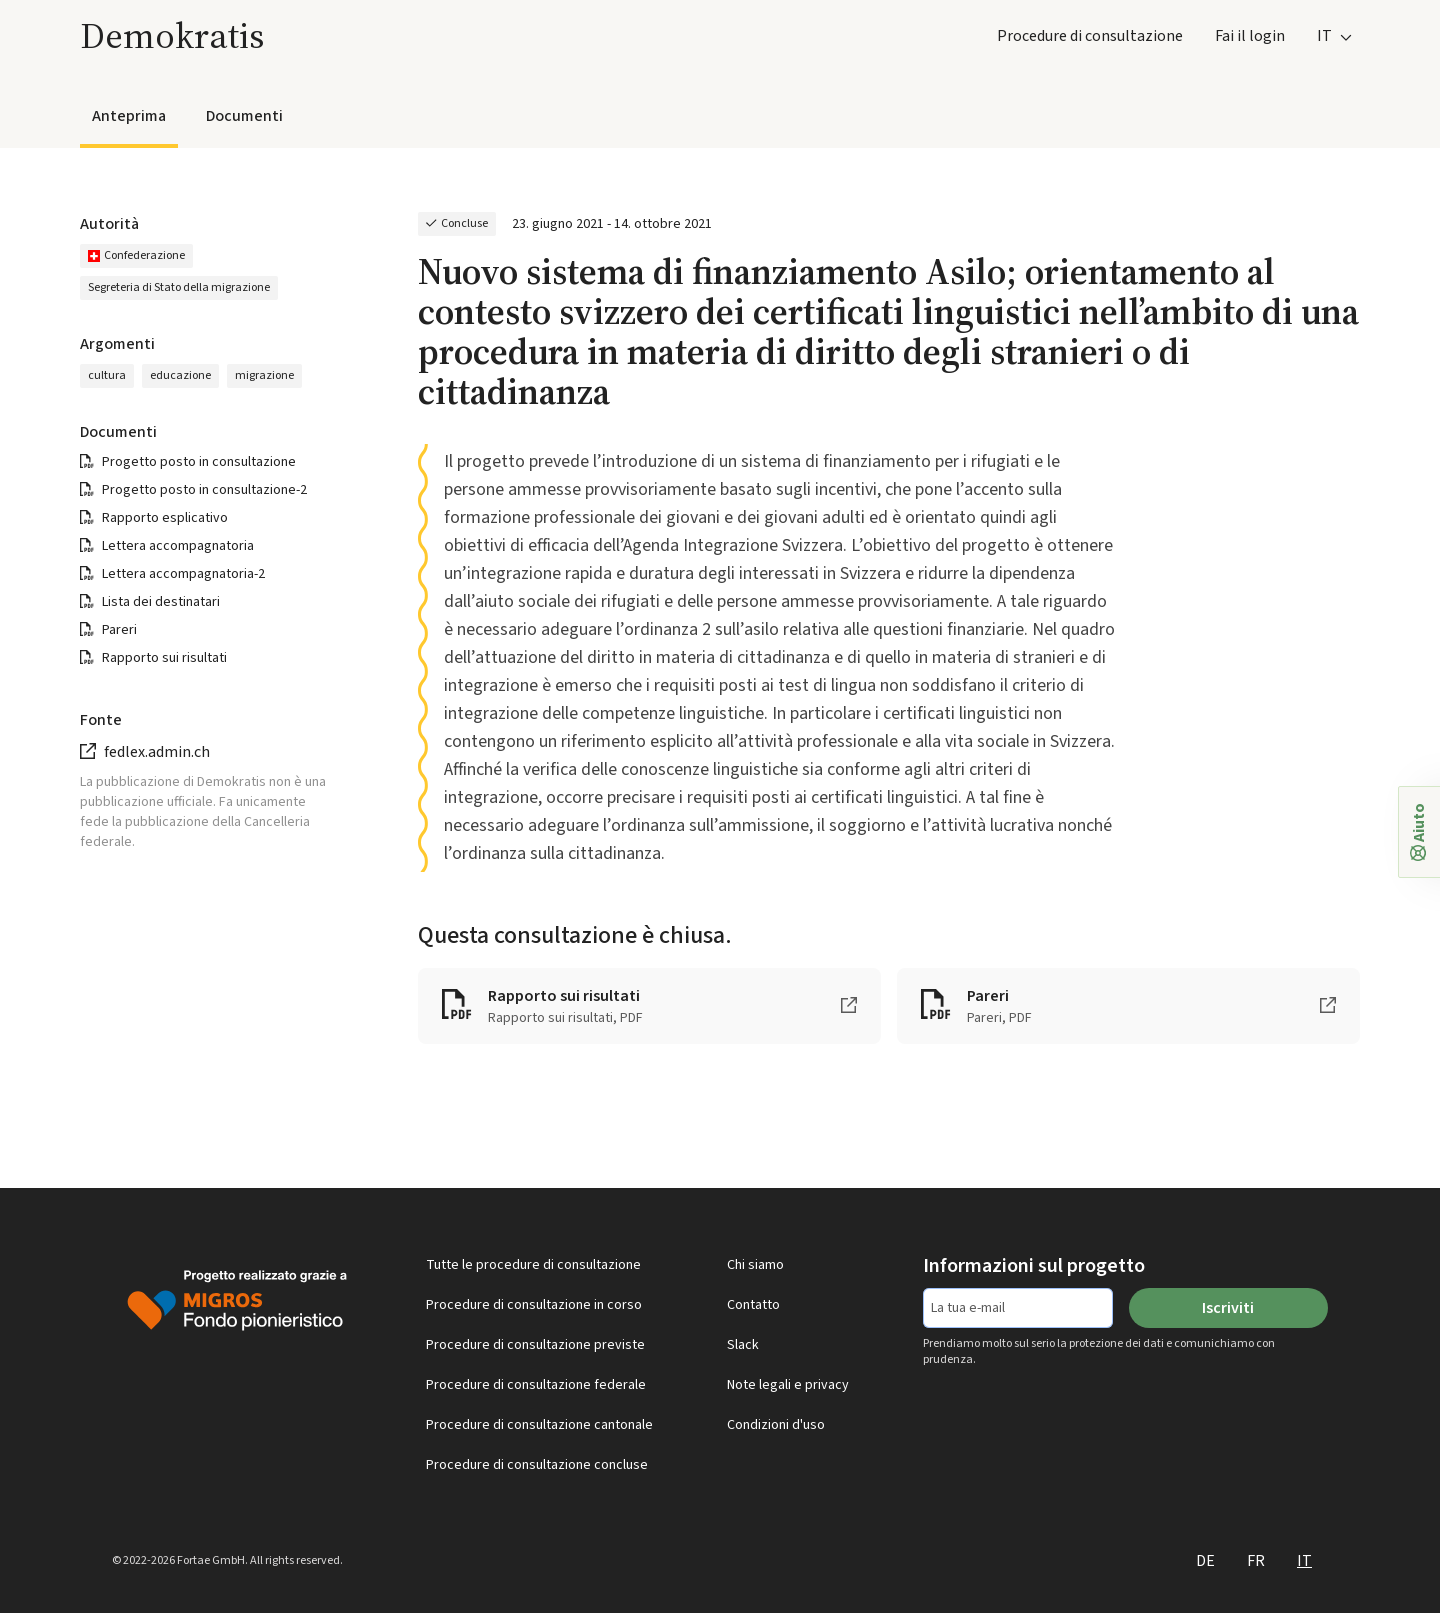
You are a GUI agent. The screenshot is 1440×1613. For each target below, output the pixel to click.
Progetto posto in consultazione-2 (204, 490)
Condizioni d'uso (776, 1425)
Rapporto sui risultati (164, 658)
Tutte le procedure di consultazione (533, 1265)
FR (1256, 1561)
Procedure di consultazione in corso (534, 1305)
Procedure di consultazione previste (535, 1345)
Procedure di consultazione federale (536, 1385)
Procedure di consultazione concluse (537, 1465)
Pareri (119, 630)
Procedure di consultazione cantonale (539, 1425)
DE (1205, 1561)
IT (1304, 1561)
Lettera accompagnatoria (178, 546)
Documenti (244, 116)
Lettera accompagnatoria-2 (183, 574)
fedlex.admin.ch (157, 752)
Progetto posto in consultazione (199, 462)
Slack (743, 1345)
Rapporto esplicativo (165, 518)
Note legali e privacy (788, 1385)
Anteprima (129, 116)
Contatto (753, 1305)
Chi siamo (755, 1265)
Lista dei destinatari (161, 602)
